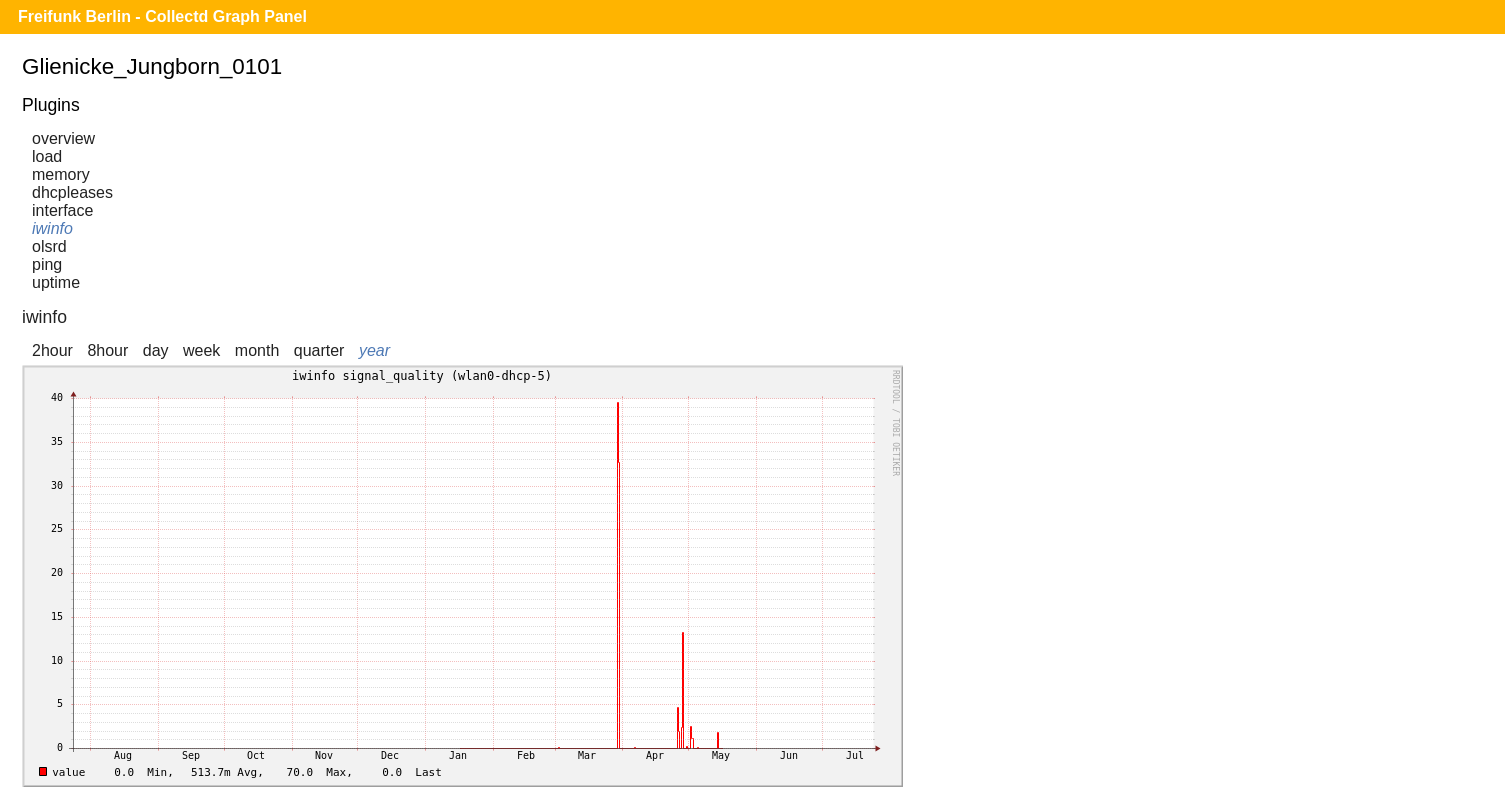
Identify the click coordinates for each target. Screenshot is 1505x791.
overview (63, 138)
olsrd (49, 246)
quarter (319, 350)
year (374, 350)
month (257, 350)
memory (61, 174)
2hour (52, 350)
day (156, 350)
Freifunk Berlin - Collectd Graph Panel (162, 16)
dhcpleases (72, 192)
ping (47, 264)
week (201, 350)
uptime (56, 282)
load (47, 156)
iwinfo (52, 228)
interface (62, 210)
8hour (107, 350)
